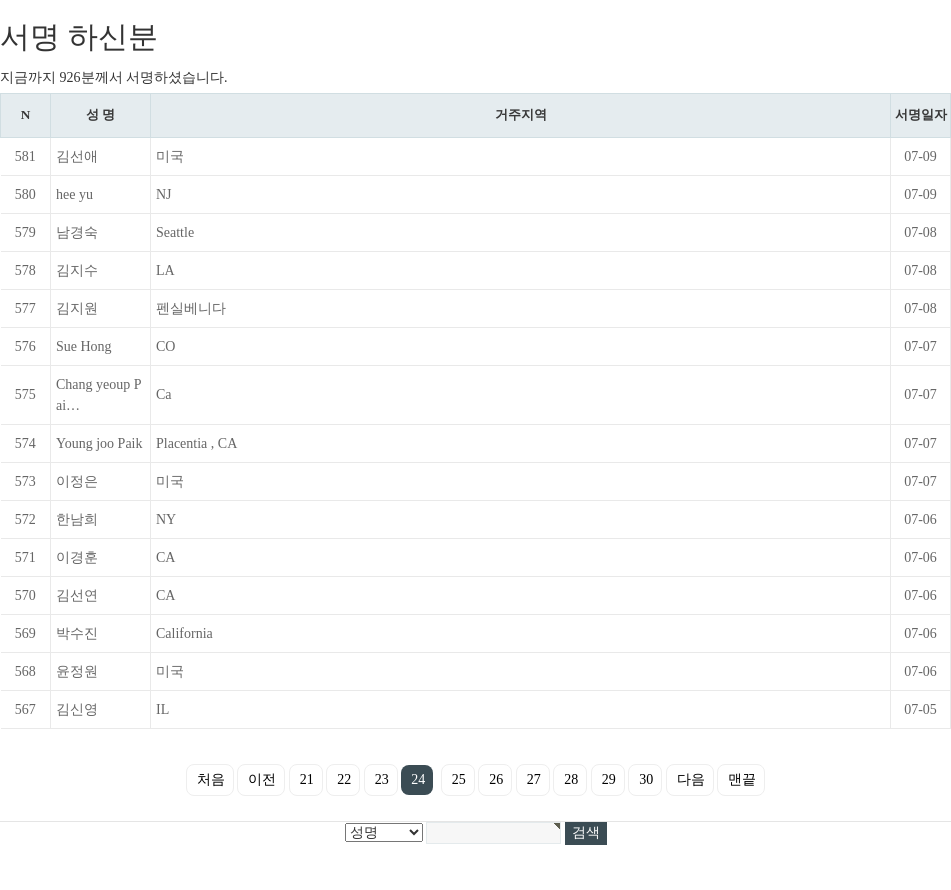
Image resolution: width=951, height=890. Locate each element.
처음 (211, 779)
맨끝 (742, 779)
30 (646, 779)
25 (459, 779)
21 (307, 779)
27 (534, 779)
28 (571, 779)
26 (496, 779)
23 (382, 779)
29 (609, 779)
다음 (691, 779)
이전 (262, 779)
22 (344, 779)
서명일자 (921, 114)
